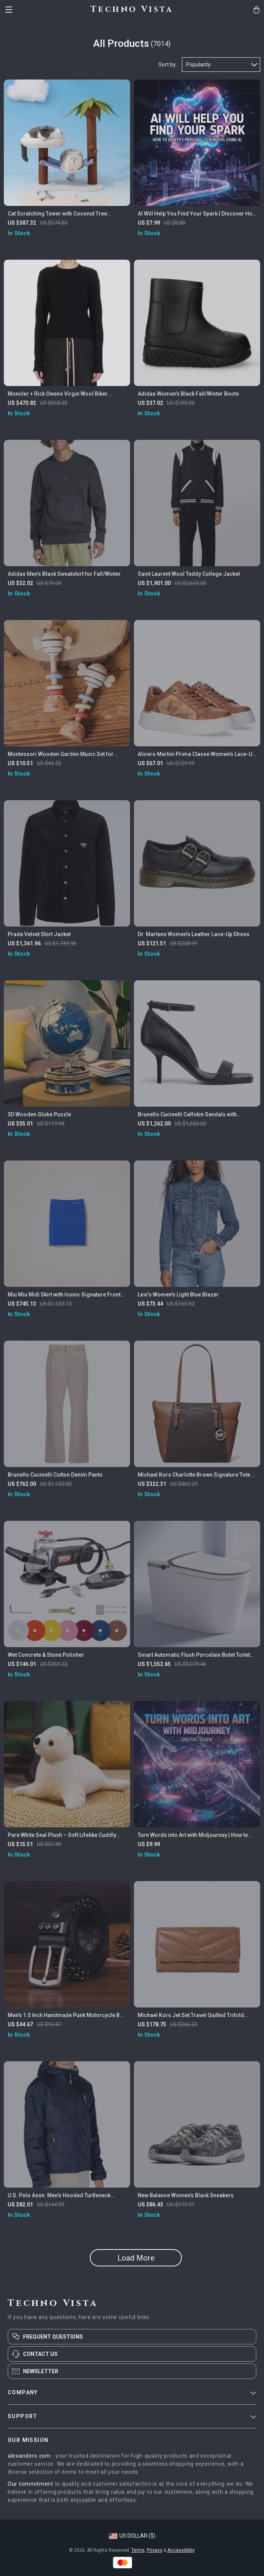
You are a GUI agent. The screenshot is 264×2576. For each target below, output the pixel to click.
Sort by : (168, 64)
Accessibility (180, 2550)
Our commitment (30, 2484)
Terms (138, 2550)
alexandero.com (29, 2456)
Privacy (154, 2550)
